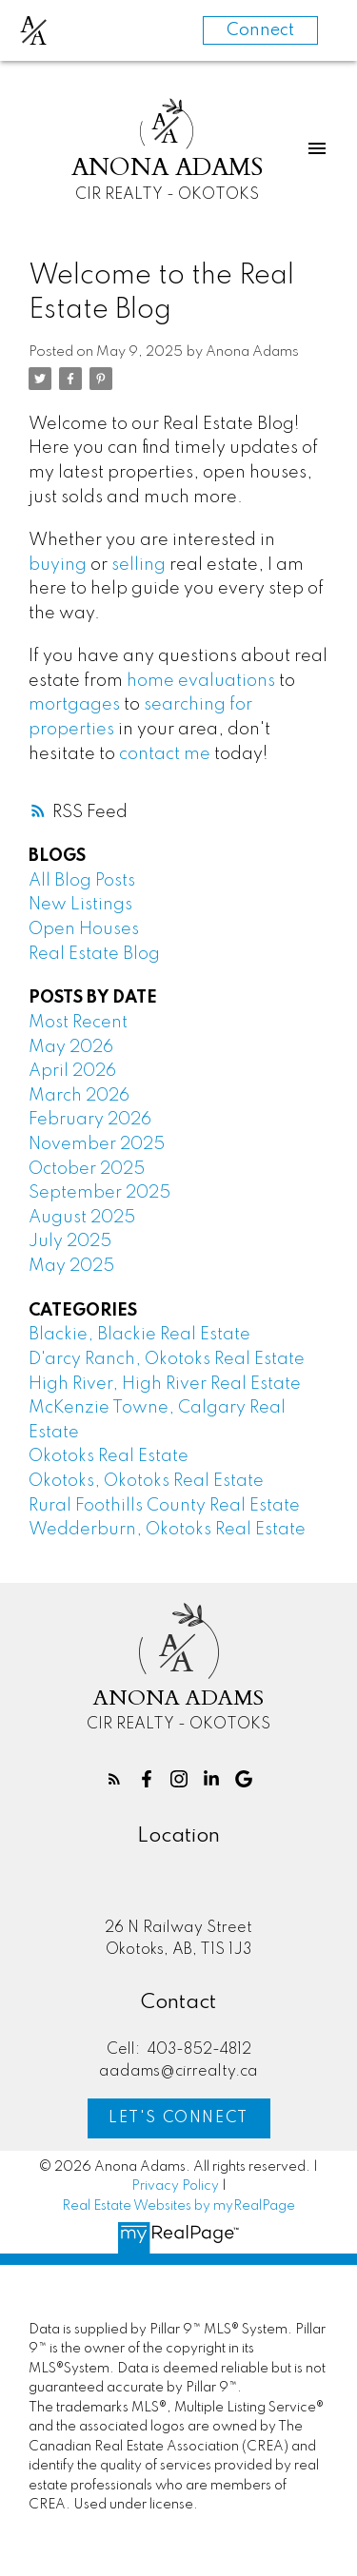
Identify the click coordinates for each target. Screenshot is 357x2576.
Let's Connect (178, 2118)
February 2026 (90, 1119)
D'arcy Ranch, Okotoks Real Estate (167, 1359)
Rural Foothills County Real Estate (164, 1505)
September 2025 (99, 1192)
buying (58, 565)
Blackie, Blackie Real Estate (139, 1334)
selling (138, 565)
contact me (164, 754)
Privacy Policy (175, 2186)
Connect (260, 30)
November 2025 (97, 1144)
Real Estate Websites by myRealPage (178, 2206)
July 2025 (70, 1241)
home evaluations (201, 681)
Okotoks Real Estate (108, 1456)
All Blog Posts (82, 880)
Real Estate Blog (94, 954)
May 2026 (71, 1047)
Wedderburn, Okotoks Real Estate (167, 1529)
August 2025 (82, 1217)
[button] (114, 1778)
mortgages (74, 704)
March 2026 (79, 1095)
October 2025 (87, 1169)
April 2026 (72, 1071)
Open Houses (84, 929)
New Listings (80, 904)
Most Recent (78, 1022)
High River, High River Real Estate (165, 1384)
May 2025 (71, 1266)
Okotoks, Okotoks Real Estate (146, 1481)
